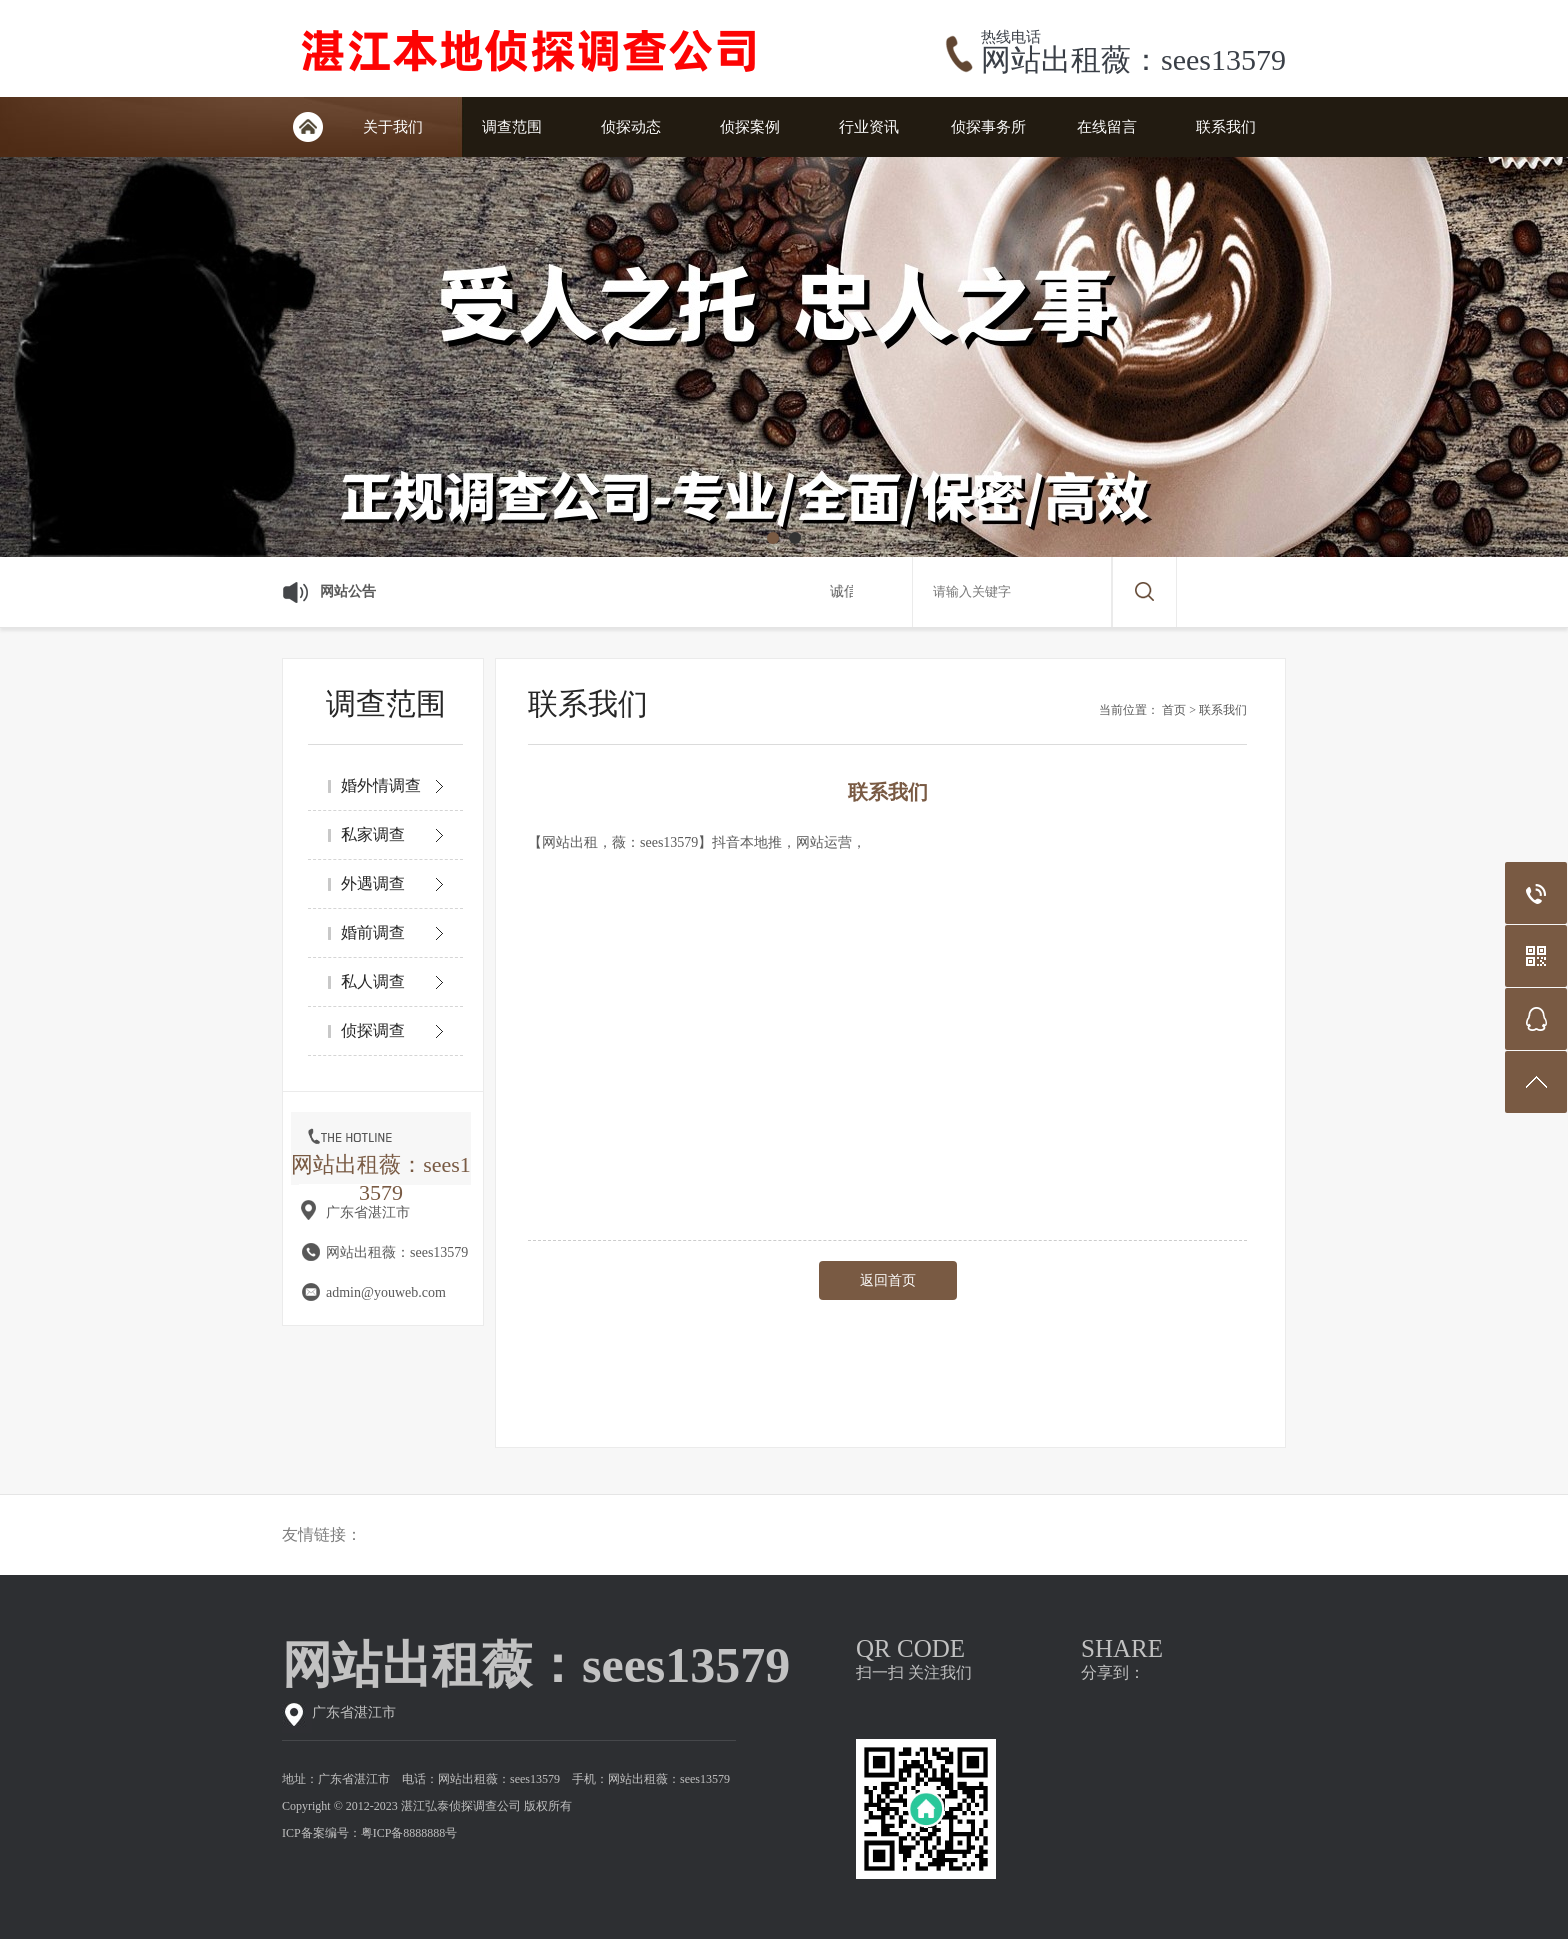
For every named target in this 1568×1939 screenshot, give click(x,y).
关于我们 (393, 127)
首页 (1174, 710)
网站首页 (307, 127)
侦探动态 (631, 127)
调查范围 (512, 127)
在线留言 (1107, 127)
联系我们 (1226, 127)
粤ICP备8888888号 (409, 1833)
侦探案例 (750, 127)
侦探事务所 (988, 127)
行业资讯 (869, 127)
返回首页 (888, 1280)
